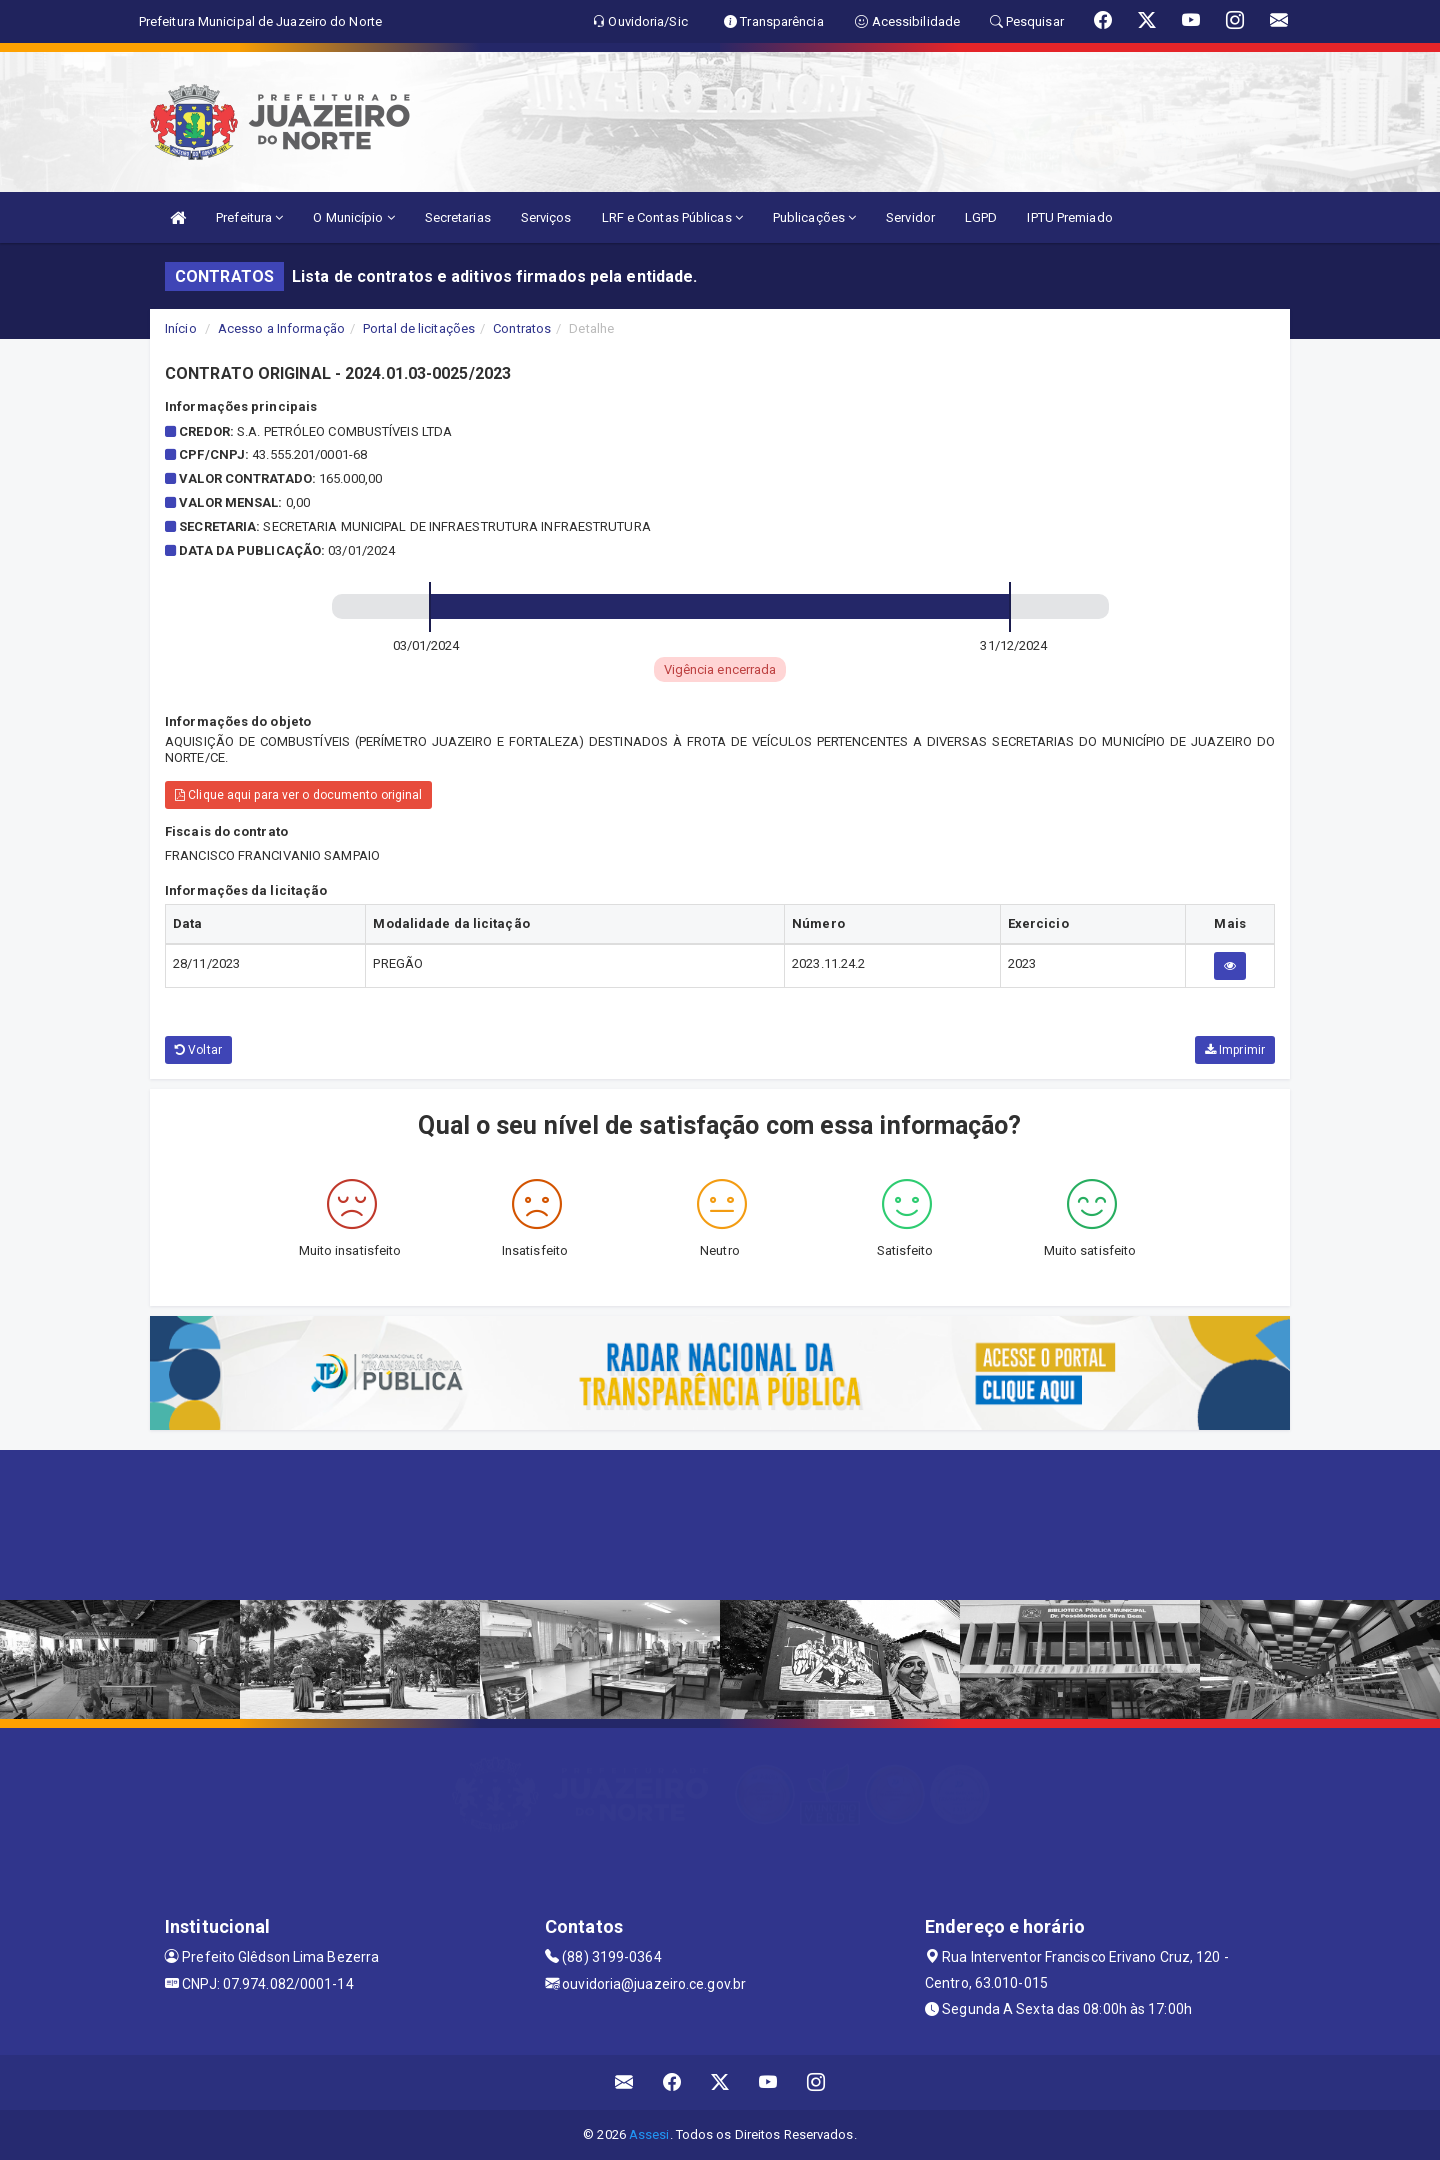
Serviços (546, 217)
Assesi (649, 2134)
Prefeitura (249, 217)
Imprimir (1235, 1050)
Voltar (198, 1050)
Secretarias (458, 217)
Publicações (814, 217)
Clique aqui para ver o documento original (298, 795)
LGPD (981, 217)
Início (181, 328)
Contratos (522, 328)
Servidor (910, 217)
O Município (353, 217)
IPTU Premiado (1069, 217)
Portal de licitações (419, 328)
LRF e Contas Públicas (672, 217)
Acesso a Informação (281, 328)
